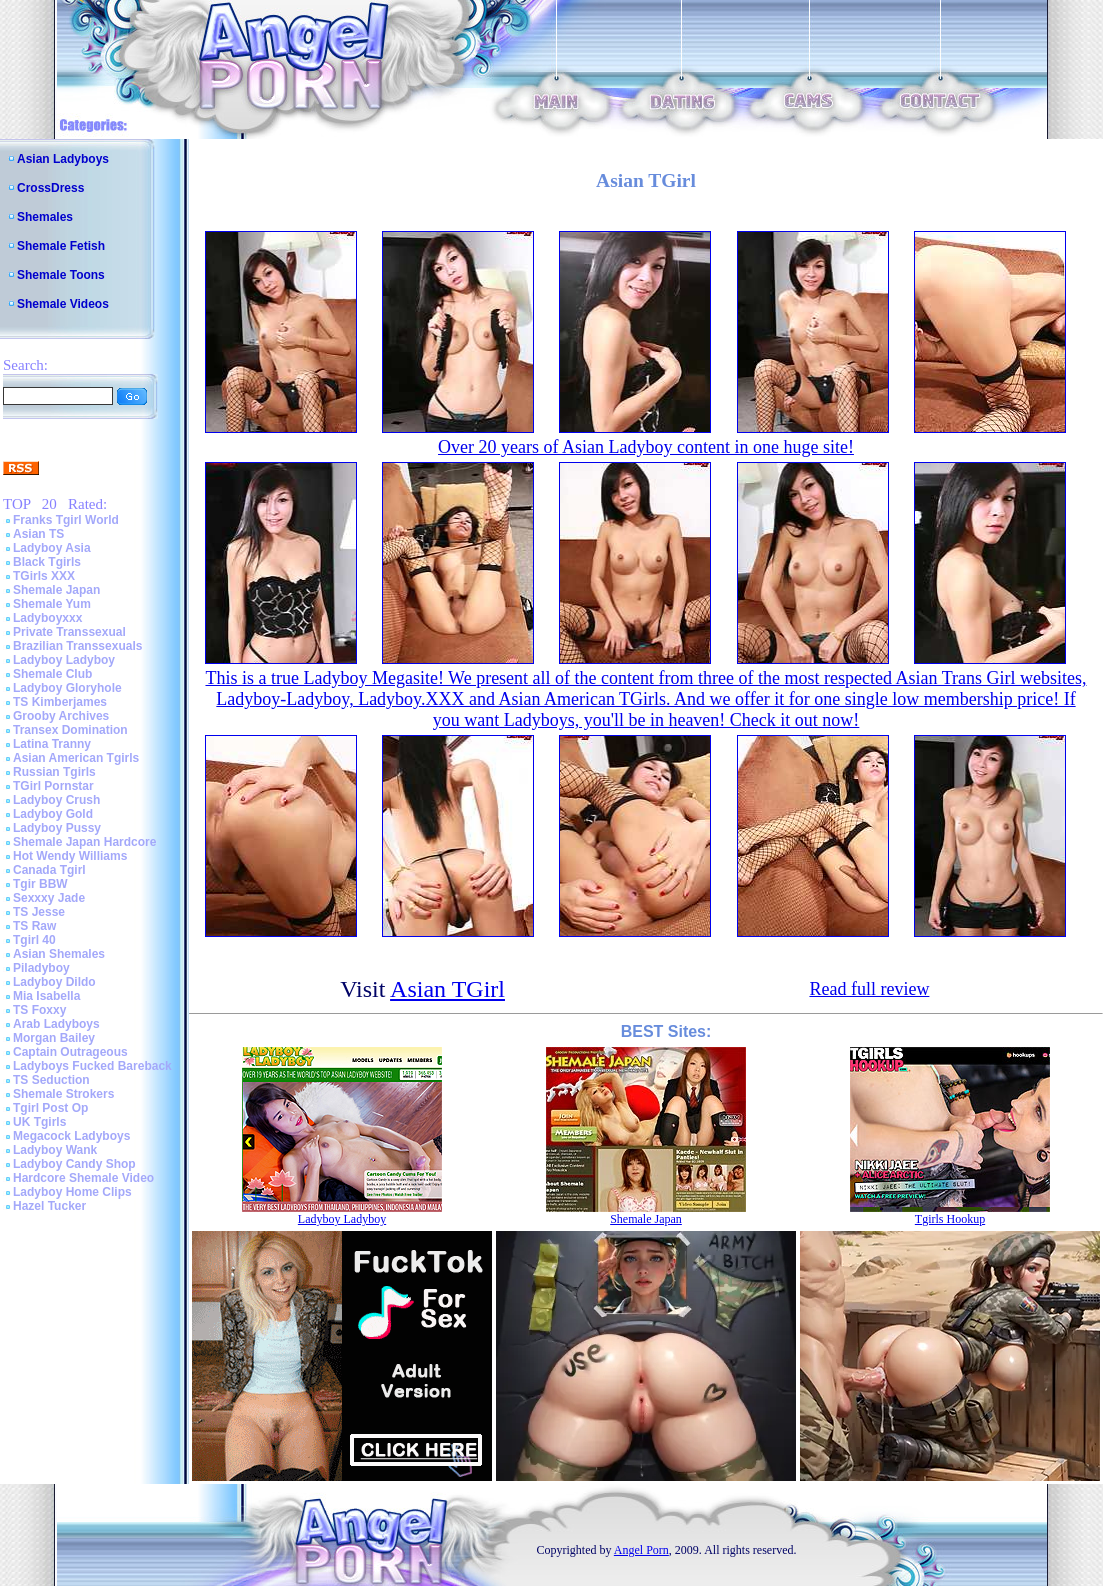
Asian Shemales (59, 954)
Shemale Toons (61, 275)
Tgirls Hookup (950, 1219)
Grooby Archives (61, 716)
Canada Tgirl (49, 870)
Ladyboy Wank (55, 1150)
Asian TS (38, 534)
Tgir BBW (40, 884)
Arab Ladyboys (56, 1024)
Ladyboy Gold (53, 814)
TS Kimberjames (60, 702)
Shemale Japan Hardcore (84, 842)
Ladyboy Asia (52, 548)
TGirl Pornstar (53, 786)
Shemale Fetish (61, 246)
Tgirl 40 (34, 940)
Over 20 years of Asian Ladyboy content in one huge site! (646, 447)
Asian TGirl (447, 989)
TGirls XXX (44, 576)
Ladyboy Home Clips (72, 1192)
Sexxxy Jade (49, 898)
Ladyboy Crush (56, 800)
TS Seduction (51, 1080)
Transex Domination (70, 730)
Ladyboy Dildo (54, 982)
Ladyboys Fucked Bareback (92, 1066)
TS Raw (34, 926)
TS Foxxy (39, 1010)
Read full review (869, 989)
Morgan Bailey (54, 1038)
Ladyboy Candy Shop (74, 1164)
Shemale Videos (63, 304)
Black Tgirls (47, 562)
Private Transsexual (69, 632)
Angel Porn (641, 1550)
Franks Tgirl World (66, 520)
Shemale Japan (56, 590)
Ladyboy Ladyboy (64, 660)
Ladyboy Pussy (57, 828)
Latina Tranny (52, 744)
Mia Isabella (46, 996)
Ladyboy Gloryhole (67, 688)
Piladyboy (41, 968)
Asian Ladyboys (63, 159)
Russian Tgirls (54, 772)
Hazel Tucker (49, 1206)
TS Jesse (39, 912)
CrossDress (50, 188)
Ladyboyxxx (47, 618)
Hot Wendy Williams (70, 856)
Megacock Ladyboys (71, 1136)
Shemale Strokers (63, 1094)
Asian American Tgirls (76, 758)
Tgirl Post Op (50, 1108)
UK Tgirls (39, 1122)
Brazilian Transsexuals (77, 646)
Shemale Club (52, 674)
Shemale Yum (52, 604)
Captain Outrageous (70, 1052)
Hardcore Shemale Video (83, 1178)
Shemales (45, 217)
